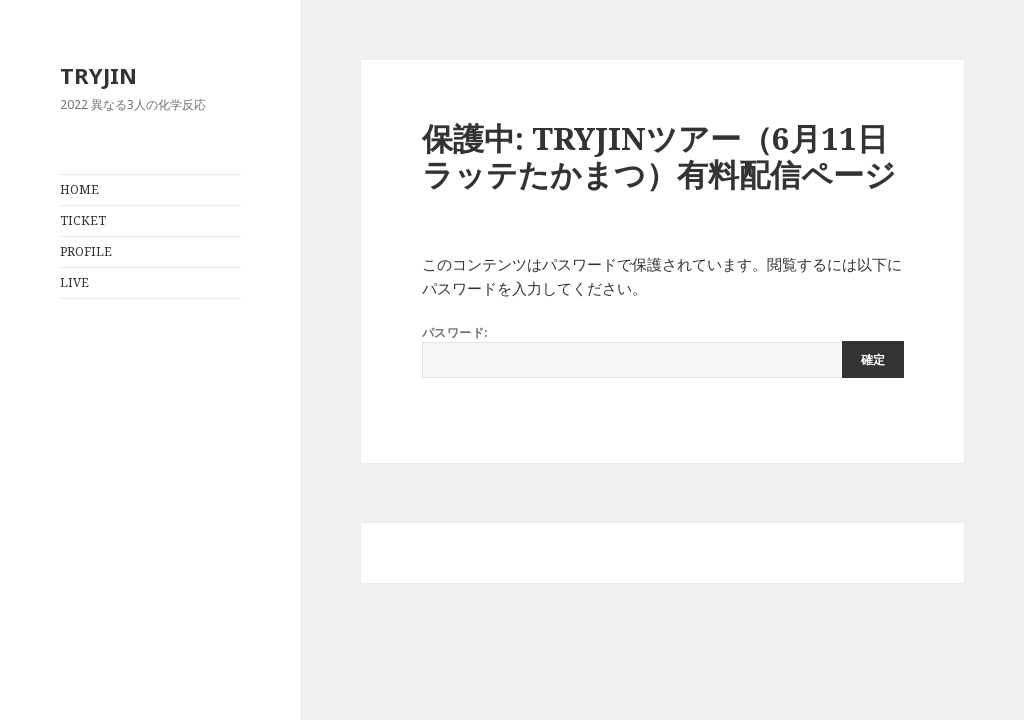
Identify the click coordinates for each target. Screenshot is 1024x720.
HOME (79, 189)
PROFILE (86, 251)
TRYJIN (98, 75)
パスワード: (663, 351)
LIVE (74, 282)
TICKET (83, 220)
